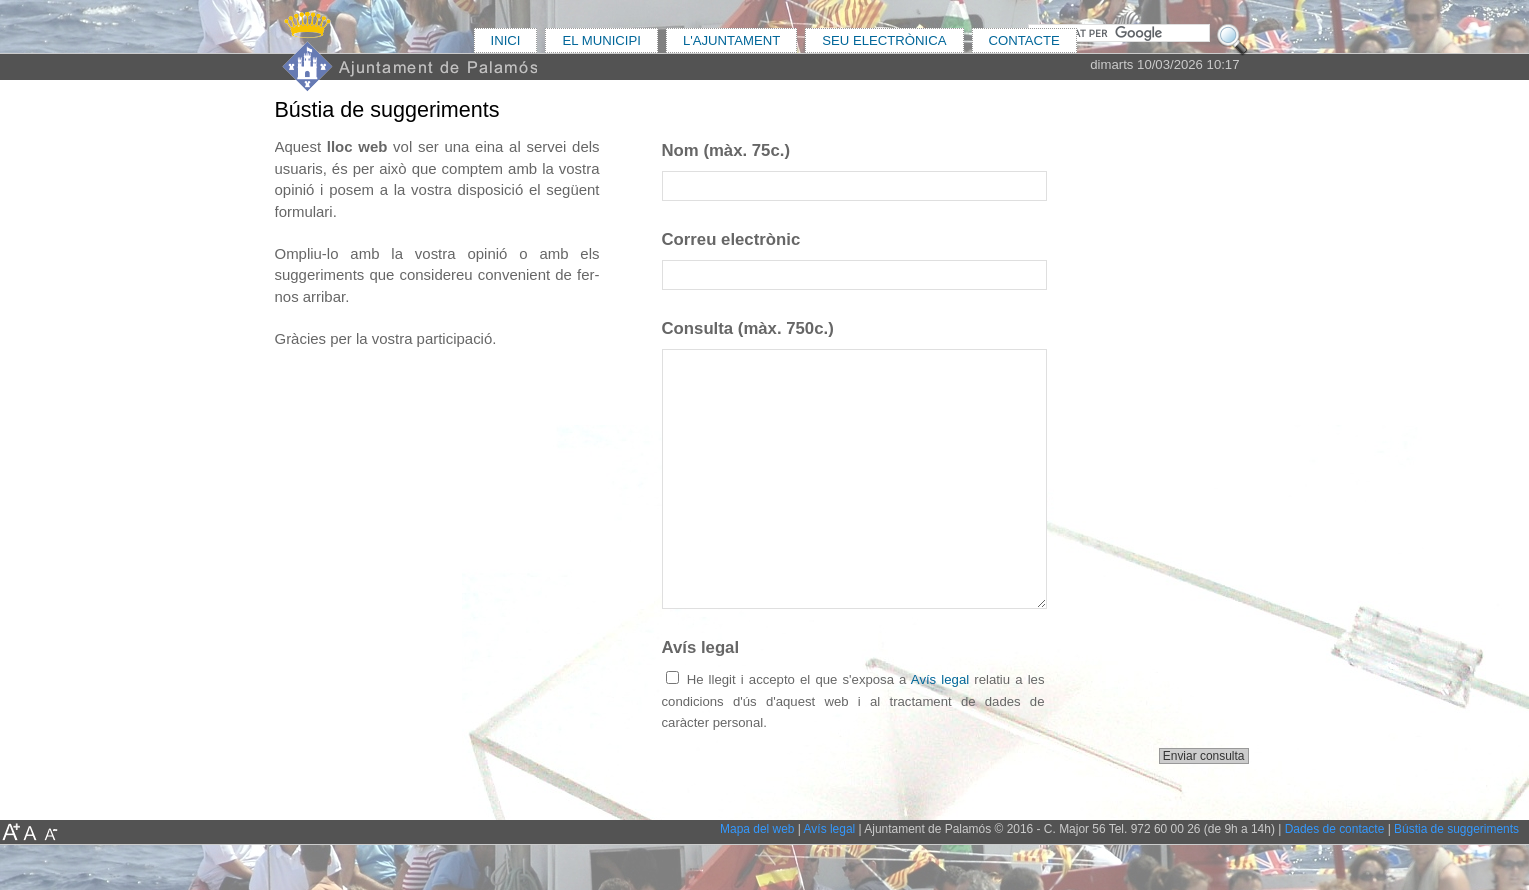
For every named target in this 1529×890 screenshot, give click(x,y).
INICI (506, 40)
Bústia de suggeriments (1456, 829)
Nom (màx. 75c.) (726, 150)
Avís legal (701, 647)
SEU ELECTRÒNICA (884, 40)
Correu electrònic (731, 239)
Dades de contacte (1335, 829)
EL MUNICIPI (601, 40)
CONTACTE (1024, 40)
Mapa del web (757, 829)
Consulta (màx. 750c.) (748, 328)
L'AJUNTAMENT (731, 40)
